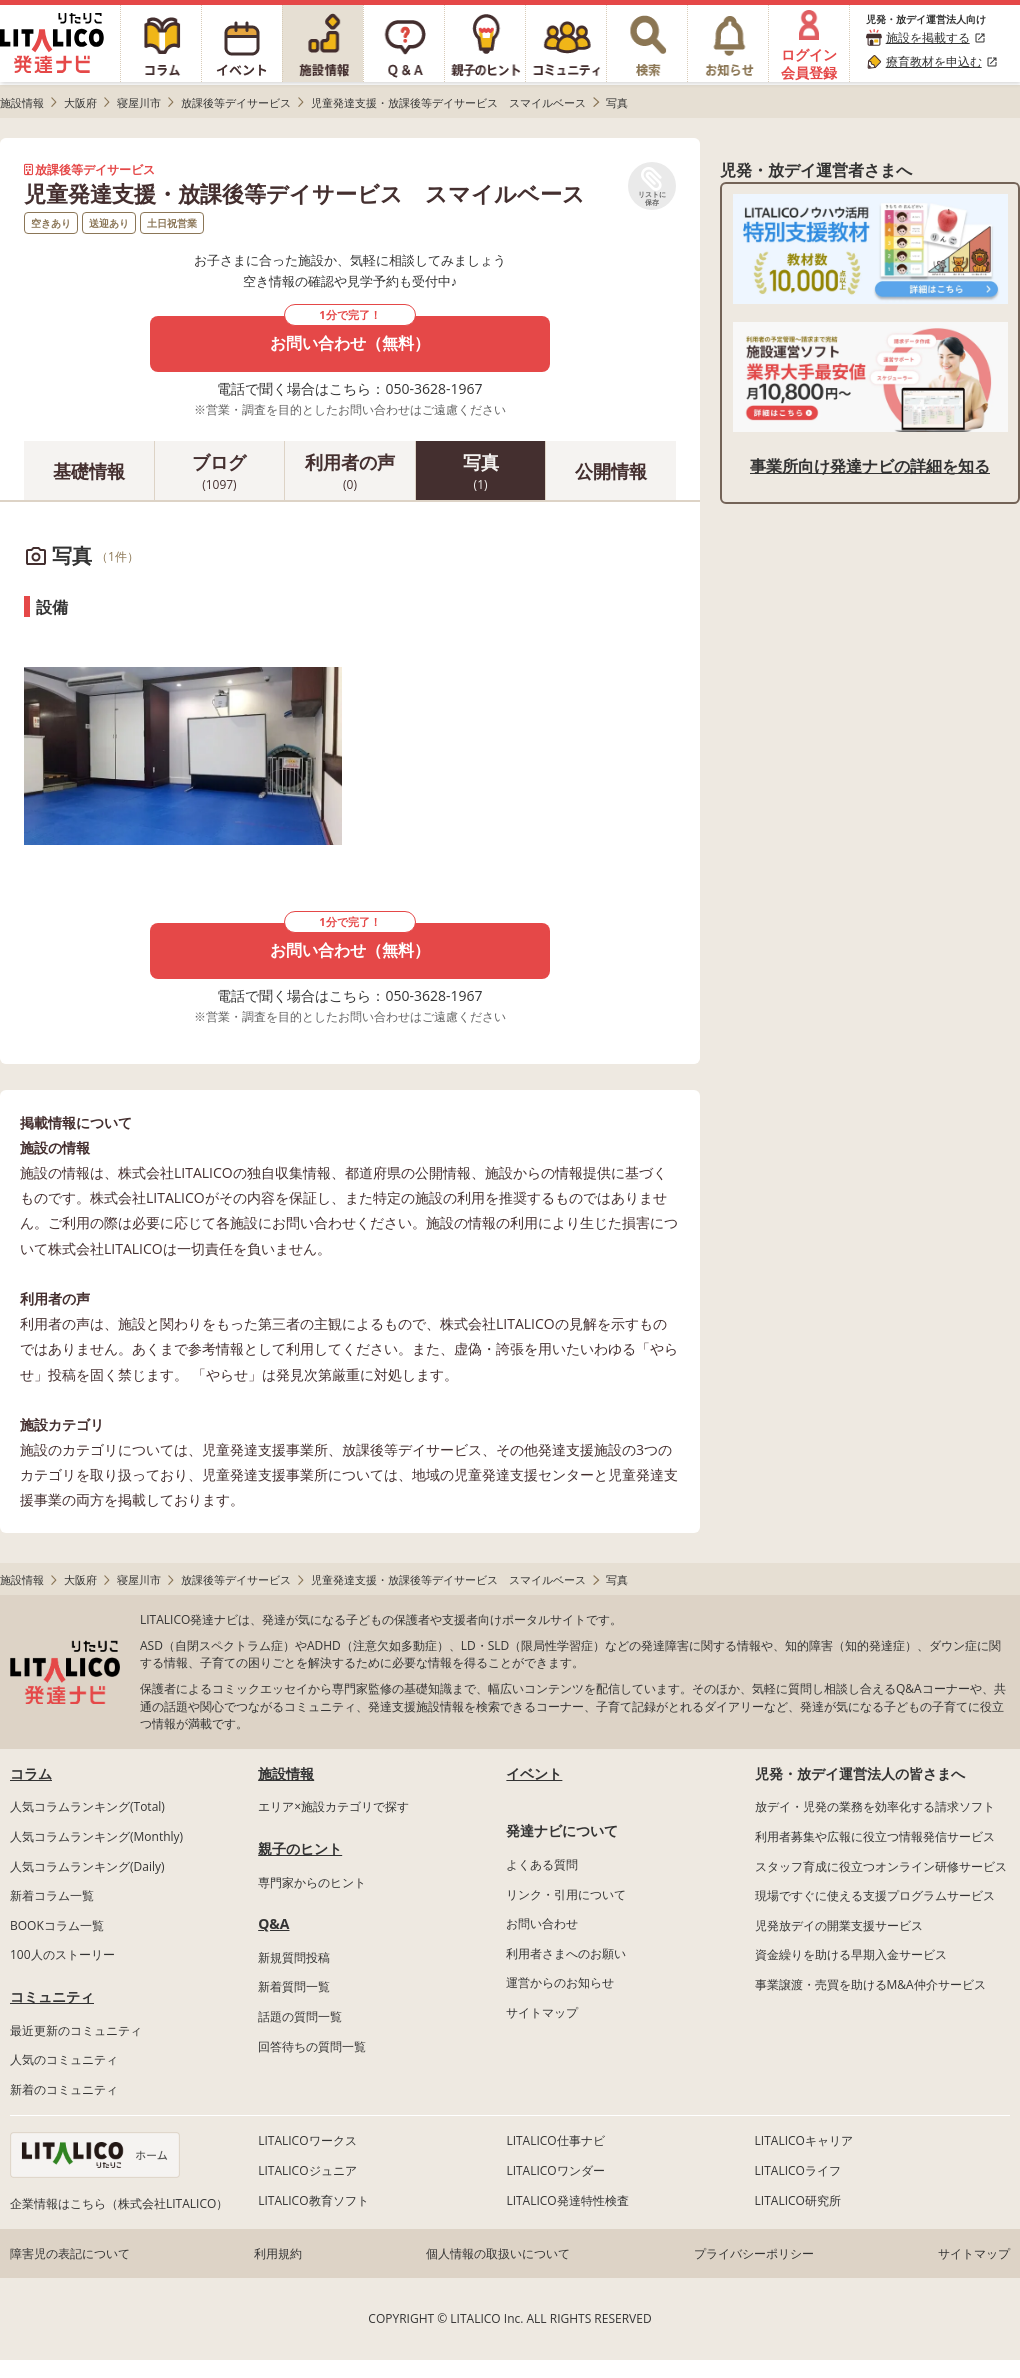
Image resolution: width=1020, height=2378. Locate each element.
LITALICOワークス (307, 2140)
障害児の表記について (70, 2253)
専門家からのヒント (312, 1882)
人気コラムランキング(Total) (87, 1806)
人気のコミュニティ (64, 2059)
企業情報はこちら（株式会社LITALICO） (119, 2203)
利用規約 (278, 2253)
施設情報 (286, 1773)
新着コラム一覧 (52, 1895)
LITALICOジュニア (307, 2170)
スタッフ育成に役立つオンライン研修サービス (881, 1866)
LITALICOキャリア (804, 2140)
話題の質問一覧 (300, 2016)
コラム (31, 1773)
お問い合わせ (542, 1923)
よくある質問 (542, 1864)
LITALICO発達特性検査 (567, 2200)
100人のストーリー (62, 1954)
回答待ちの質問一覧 (312, 2046)
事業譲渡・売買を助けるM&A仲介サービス (870, 1984)
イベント (534, 1773)
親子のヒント (300, 1848)
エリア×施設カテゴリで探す (333, 1806)
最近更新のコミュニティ (76, 2030)
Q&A (273, 1923)
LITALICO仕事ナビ (555, 2140)
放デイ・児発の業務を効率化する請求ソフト (875, 1806)
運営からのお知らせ (560, 1982)
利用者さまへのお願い (566, 1953)
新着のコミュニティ (64, 2089)
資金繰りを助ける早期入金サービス (851, 1954)
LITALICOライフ (798, 2170)
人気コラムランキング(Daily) (87, 1866)
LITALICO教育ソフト (313, 2200)
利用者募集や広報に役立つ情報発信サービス (875, 1836)
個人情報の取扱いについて (498, 2253)
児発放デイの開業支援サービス (839, 1925)
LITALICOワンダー (555, 2170)
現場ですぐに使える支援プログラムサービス (875, 1895)
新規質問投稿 (294, 1957)
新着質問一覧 (294, 1986)
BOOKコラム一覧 (57, 1925)
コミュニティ (52, 1996)
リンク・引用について (566, 1894)
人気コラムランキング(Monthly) (96, 1836)
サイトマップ (542, 2012)
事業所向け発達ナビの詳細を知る (870, 466)
